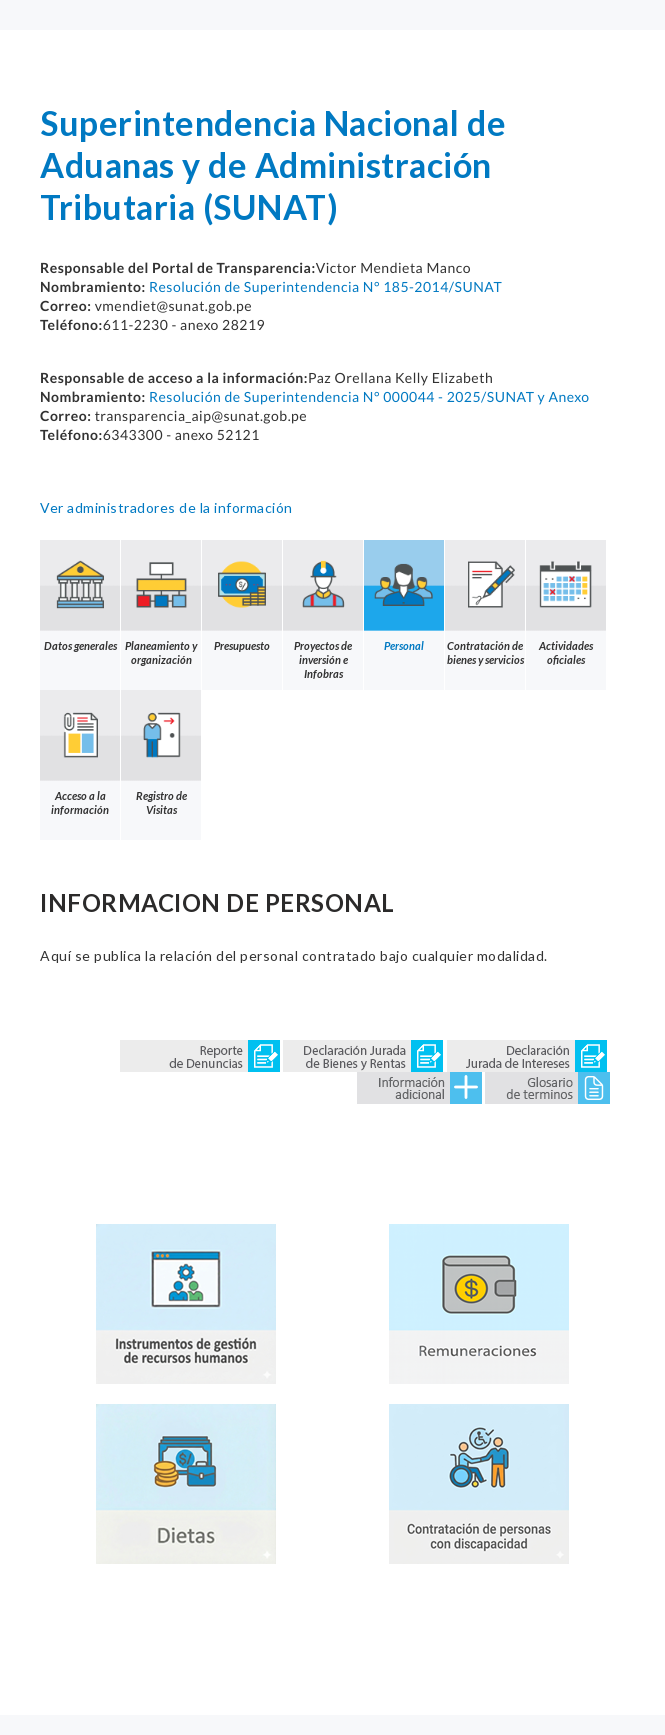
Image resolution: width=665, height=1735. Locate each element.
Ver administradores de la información (166, 507)
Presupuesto (242, 596)
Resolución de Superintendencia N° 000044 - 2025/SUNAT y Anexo (369, 396)
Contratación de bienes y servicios (485, 603)
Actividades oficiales (566, 603)
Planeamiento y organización (161, 603)
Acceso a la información (80, 753)
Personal (404, 596)
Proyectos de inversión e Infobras (323, 610)
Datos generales (80, 596)
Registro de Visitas (161, 753)
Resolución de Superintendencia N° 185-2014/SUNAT (325, 286)
